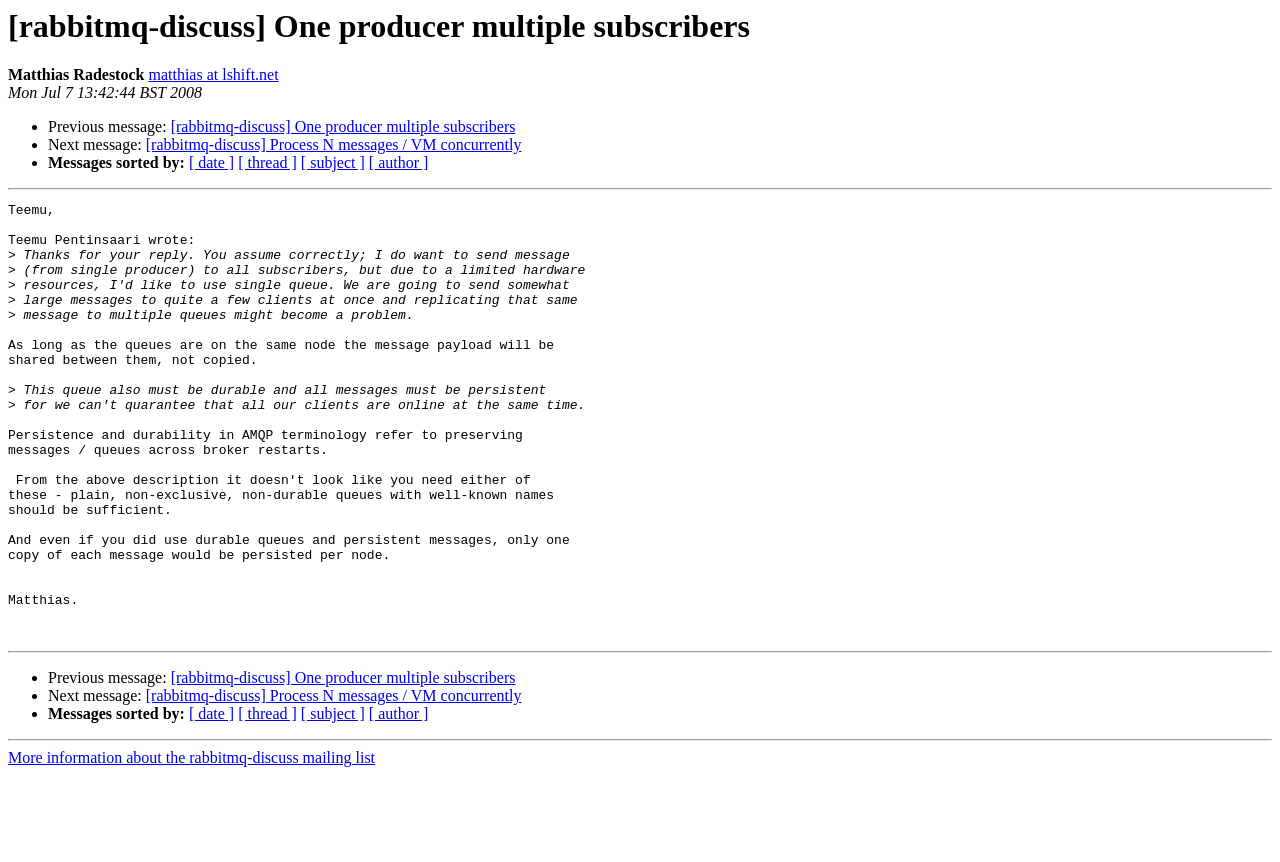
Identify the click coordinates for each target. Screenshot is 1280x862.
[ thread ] (267, 162)
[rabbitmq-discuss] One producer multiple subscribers (343, 126)
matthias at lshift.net (213, 74)
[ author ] (399, 162)
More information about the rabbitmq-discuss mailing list (191, 844)
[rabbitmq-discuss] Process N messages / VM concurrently (334, 144)
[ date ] (211, 162)
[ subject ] (333, 162)
